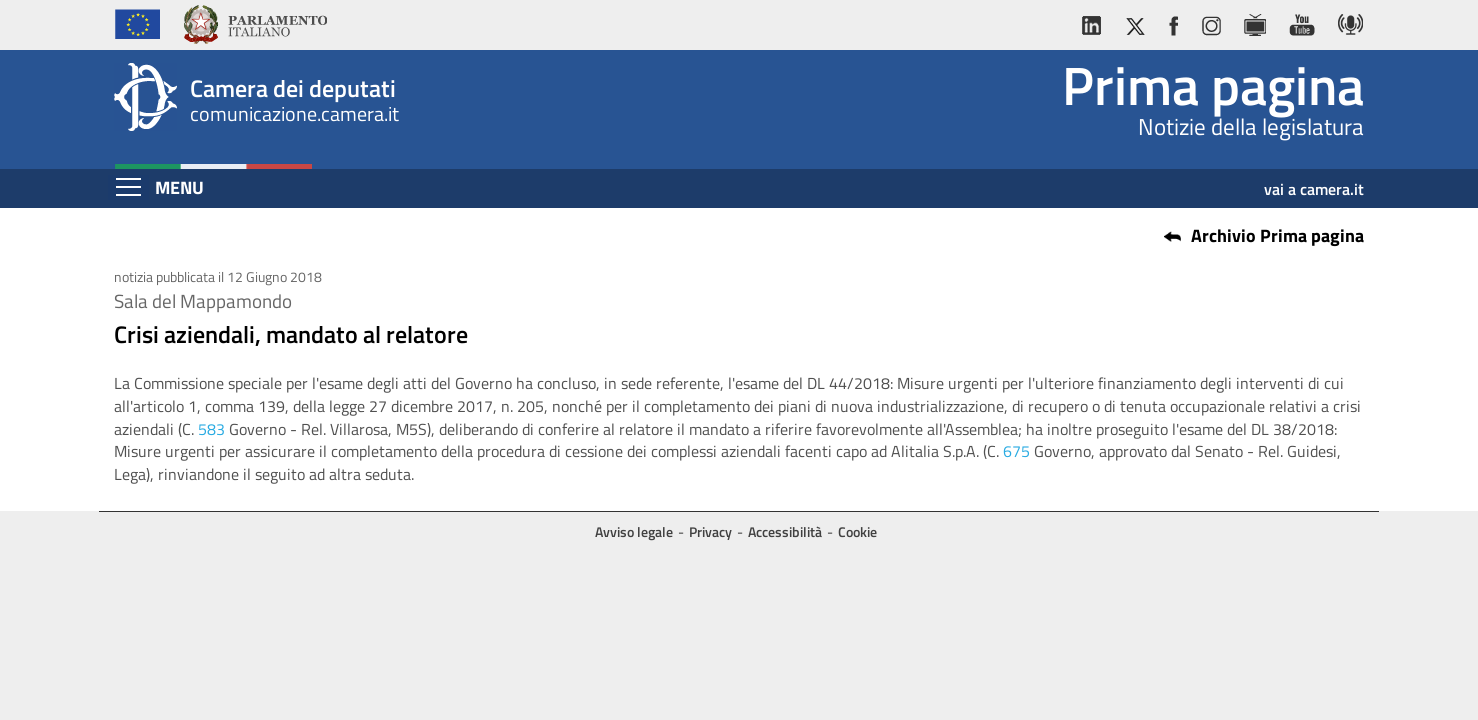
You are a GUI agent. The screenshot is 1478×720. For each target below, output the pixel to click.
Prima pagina (1213, 85)
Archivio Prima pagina (1277, 236)
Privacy (710, 531)
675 (1016, 451)
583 (211, 429)
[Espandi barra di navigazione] (128, 187)
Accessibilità (785, 531)
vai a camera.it (1314, 182)
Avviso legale (634, 531)
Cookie (857, 531)
